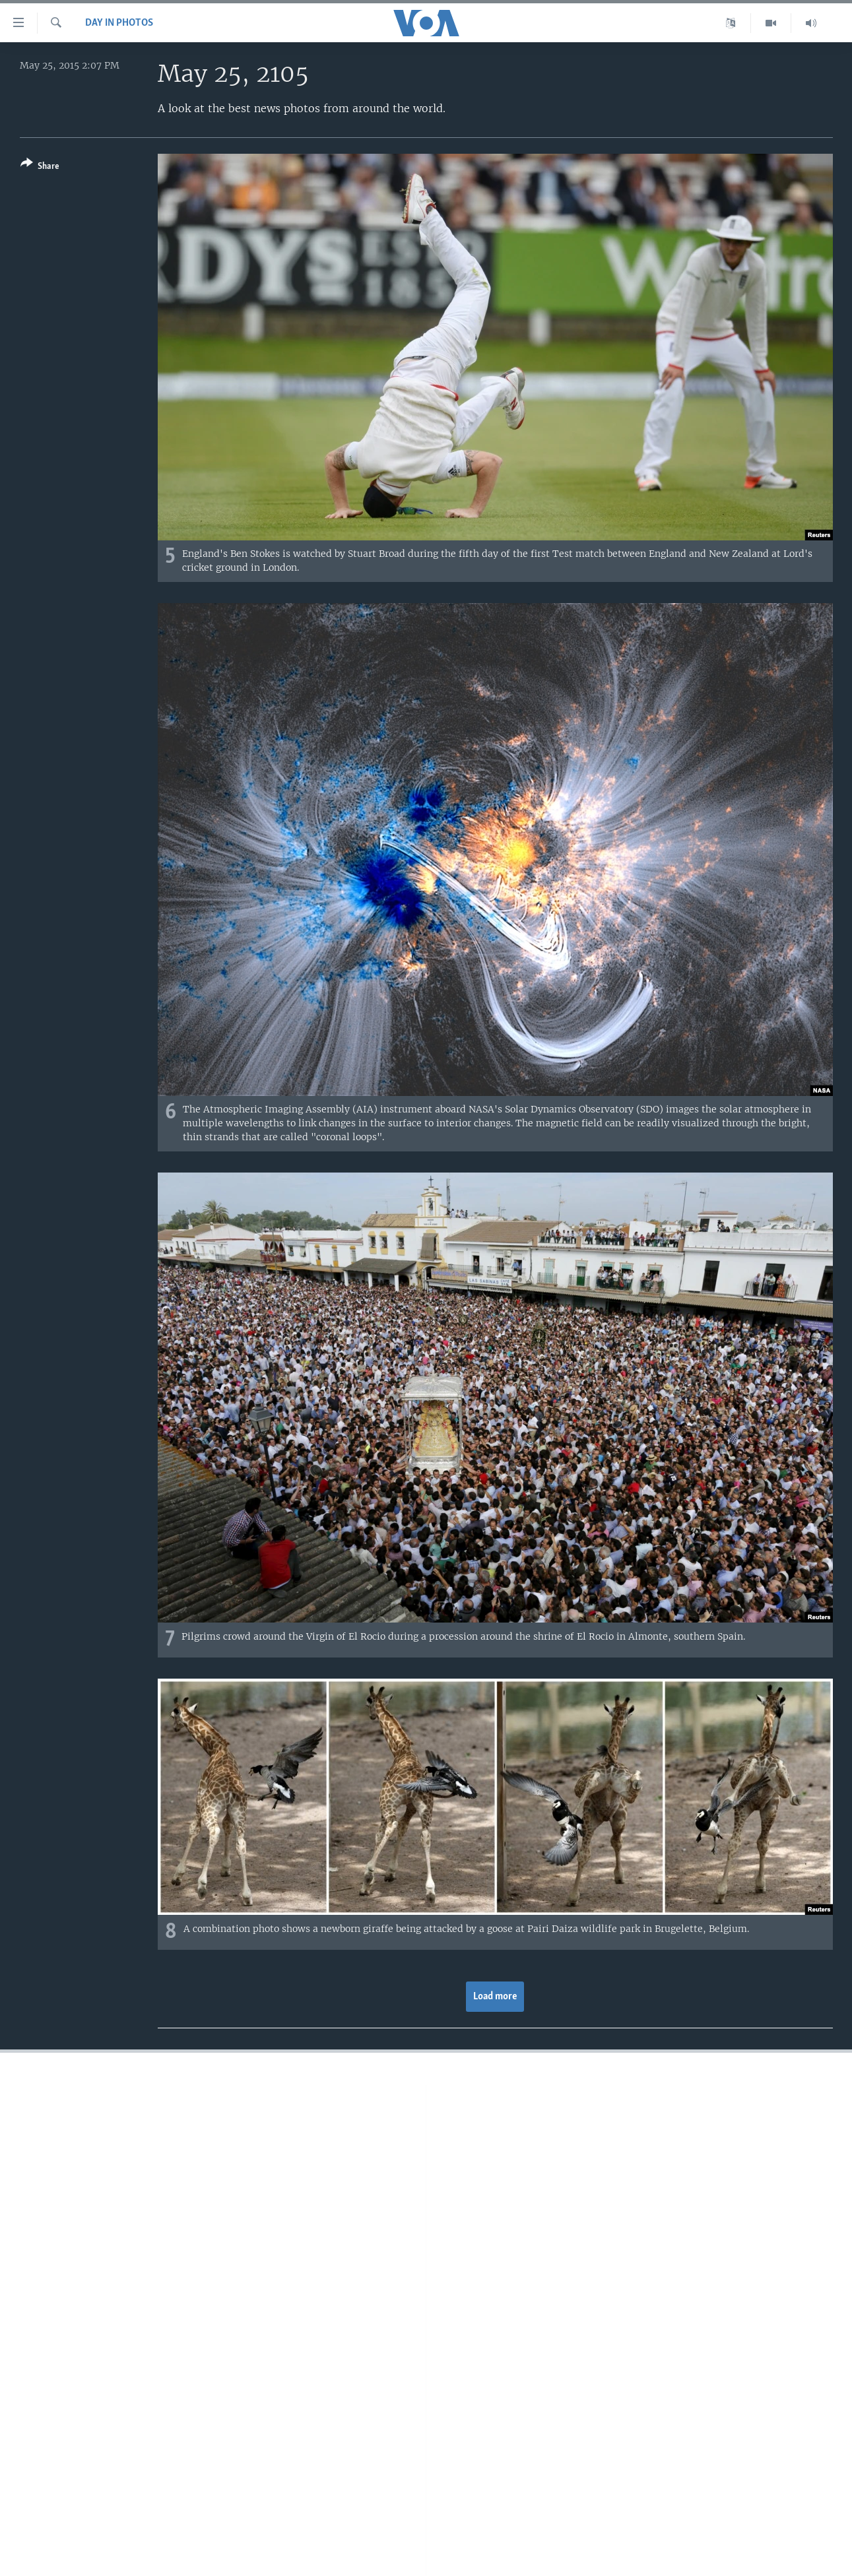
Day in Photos (119, 23)
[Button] (39, 167)
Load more (495, 1996)
